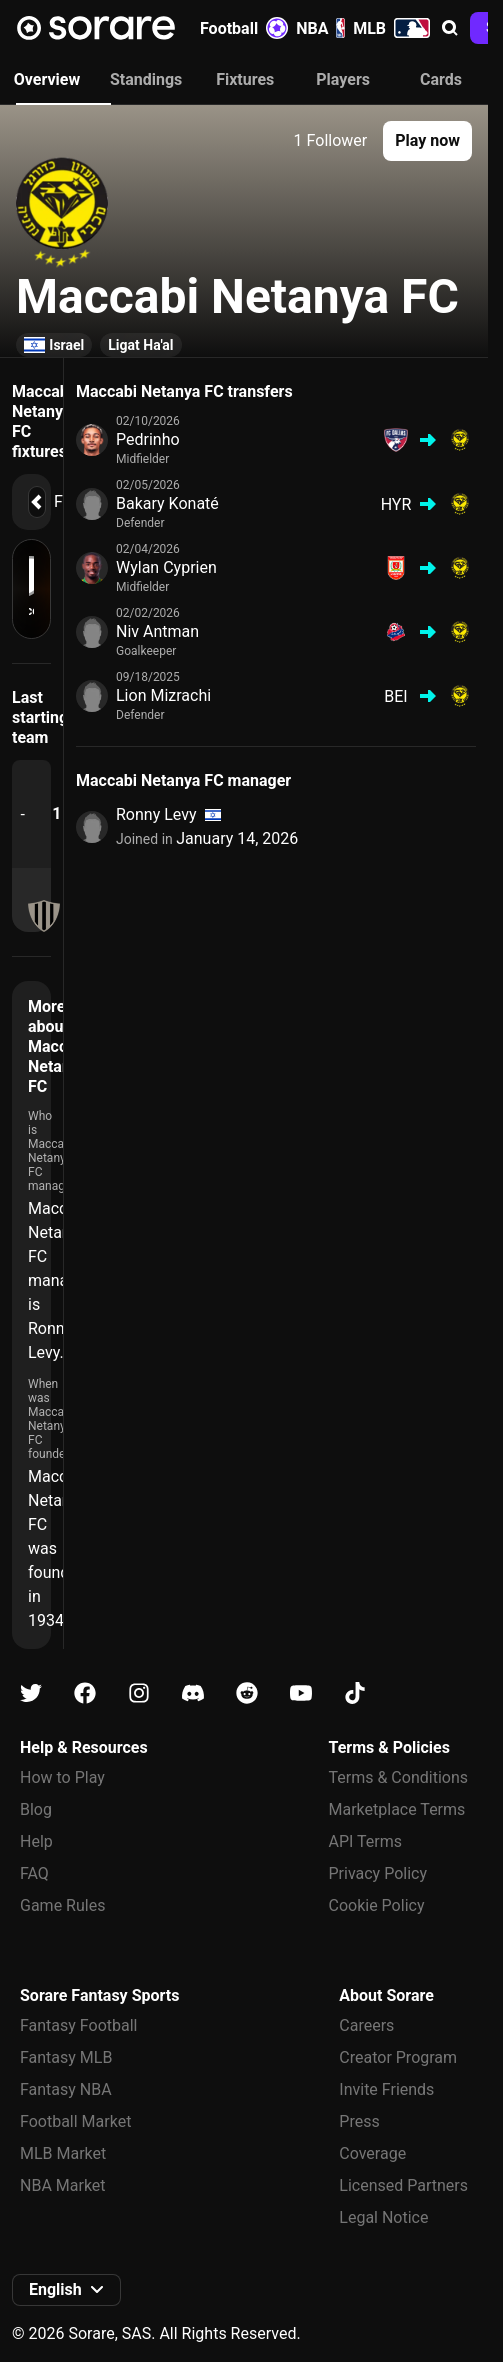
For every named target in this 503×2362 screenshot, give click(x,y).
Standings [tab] (146, 79)
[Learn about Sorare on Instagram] (139, 1693)
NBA (320, 28)
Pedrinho (148, 439)
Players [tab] (343, 79)
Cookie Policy (377, 1905)
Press (359, 2121)
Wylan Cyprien (166, 567)
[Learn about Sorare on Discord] (193, 1693)
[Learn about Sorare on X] (31, 1693)
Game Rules (62, 1905)
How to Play (62, 1777)
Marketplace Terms (397, 1809)
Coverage (372, 2153)
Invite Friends (386, 2089)
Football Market (75, 2121)
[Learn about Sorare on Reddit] (247, 1693)
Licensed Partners (403, 2185)
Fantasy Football (78, 2025)
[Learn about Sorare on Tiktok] (355, 1693)
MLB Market (63, 2153)
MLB (391, 28)
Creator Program (398, 2057)
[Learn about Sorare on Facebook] (85, 1693)
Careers (366, 2025)
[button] (450, 28)
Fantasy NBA (66, 2089)
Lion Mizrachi (163, 695)
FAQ (34, 1873)
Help (36, 1841)
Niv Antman (157, 631)
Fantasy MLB (66, 2057)
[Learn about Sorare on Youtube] (301, 1693)
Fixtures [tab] (245, 79)
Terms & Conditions (399, 1777)
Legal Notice (383, 2217)
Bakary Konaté (167, 503)
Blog (36, 1809)
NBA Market (63, 2185)
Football (244, 28)
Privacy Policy (378, 1873)
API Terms (366, 1841)
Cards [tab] (441, 79)
